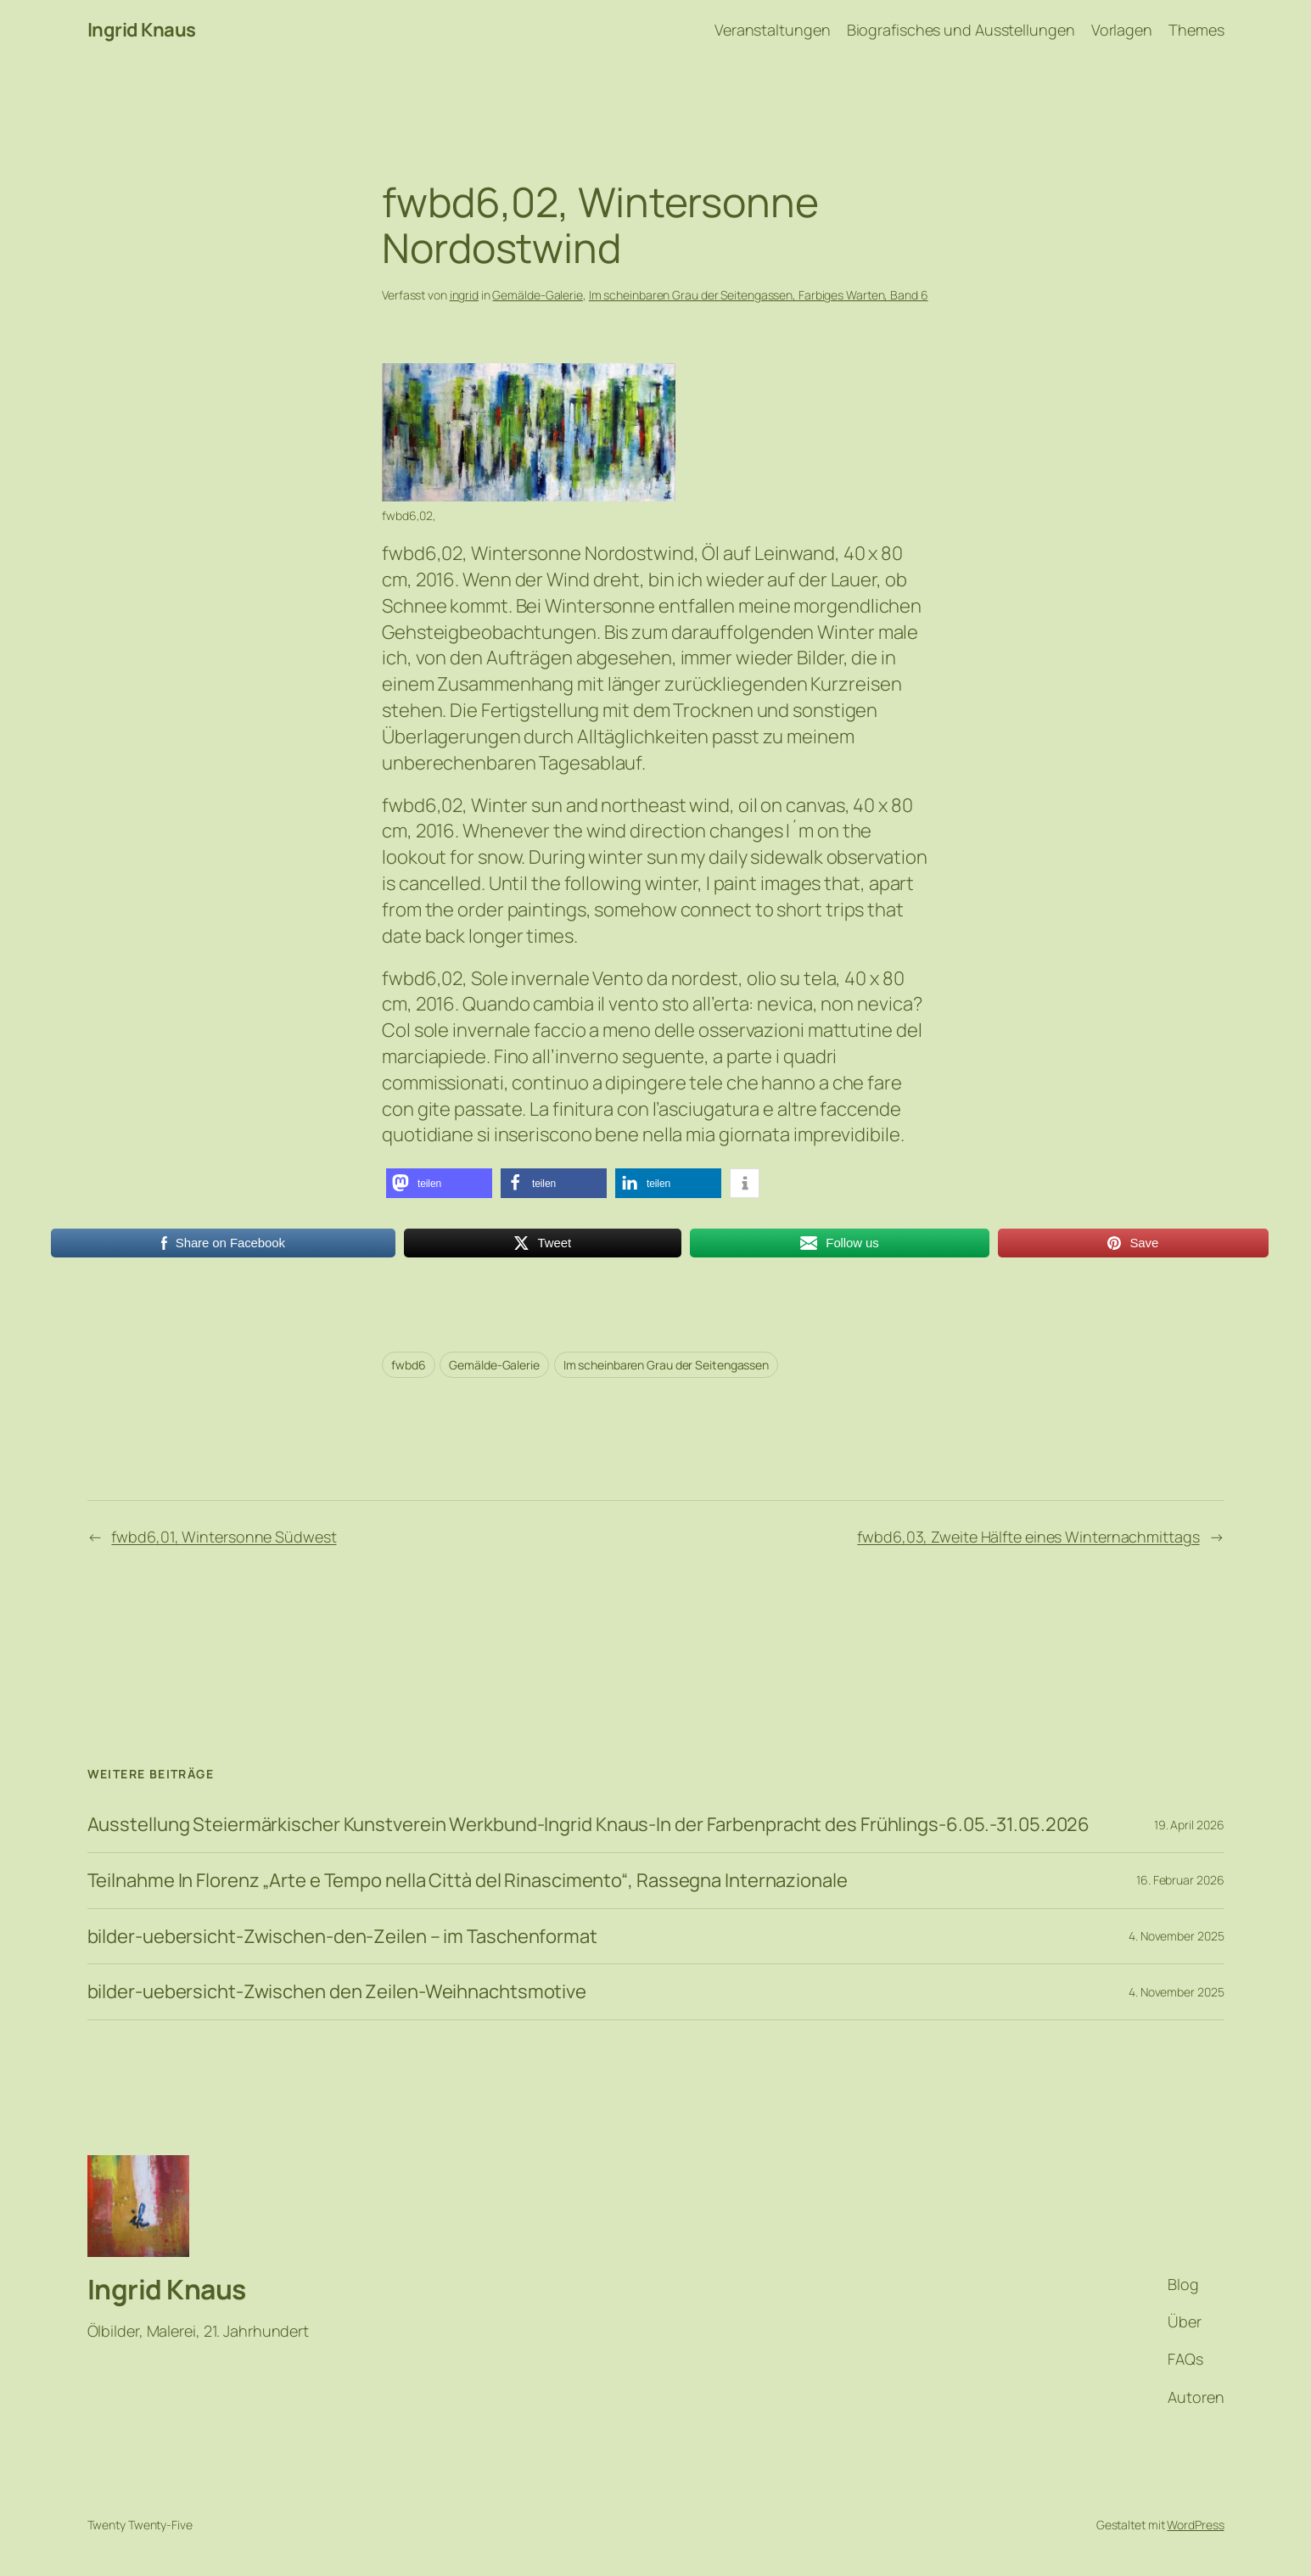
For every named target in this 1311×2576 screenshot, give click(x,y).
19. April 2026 (1189, 1825)
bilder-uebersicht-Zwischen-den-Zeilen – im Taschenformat (342, 1936)
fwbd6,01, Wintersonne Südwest (223, 1536)
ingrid (464, 295)
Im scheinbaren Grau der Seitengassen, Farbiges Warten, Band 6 (758, 295)
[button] (439, 1183)
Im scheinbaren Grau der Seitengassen (666, 1365)
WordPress (1195, 2525)
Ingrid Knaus (141, 29)
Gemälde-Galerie (537, 295)
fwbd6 (408, 1365)
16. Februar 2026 (1180, 1880)
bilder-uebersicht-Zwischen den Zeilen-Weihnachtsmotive (337, 1991)
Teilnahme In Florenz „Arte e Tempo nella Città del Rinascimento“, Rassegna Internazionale (467, 1880)
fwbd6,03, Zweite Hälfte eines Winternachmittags (1028, 1536)
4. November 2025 (1176, 1936)
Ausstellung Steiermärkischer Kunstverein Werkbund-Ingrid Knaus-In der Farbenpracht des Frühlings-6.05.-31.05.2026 (588, 1824)
